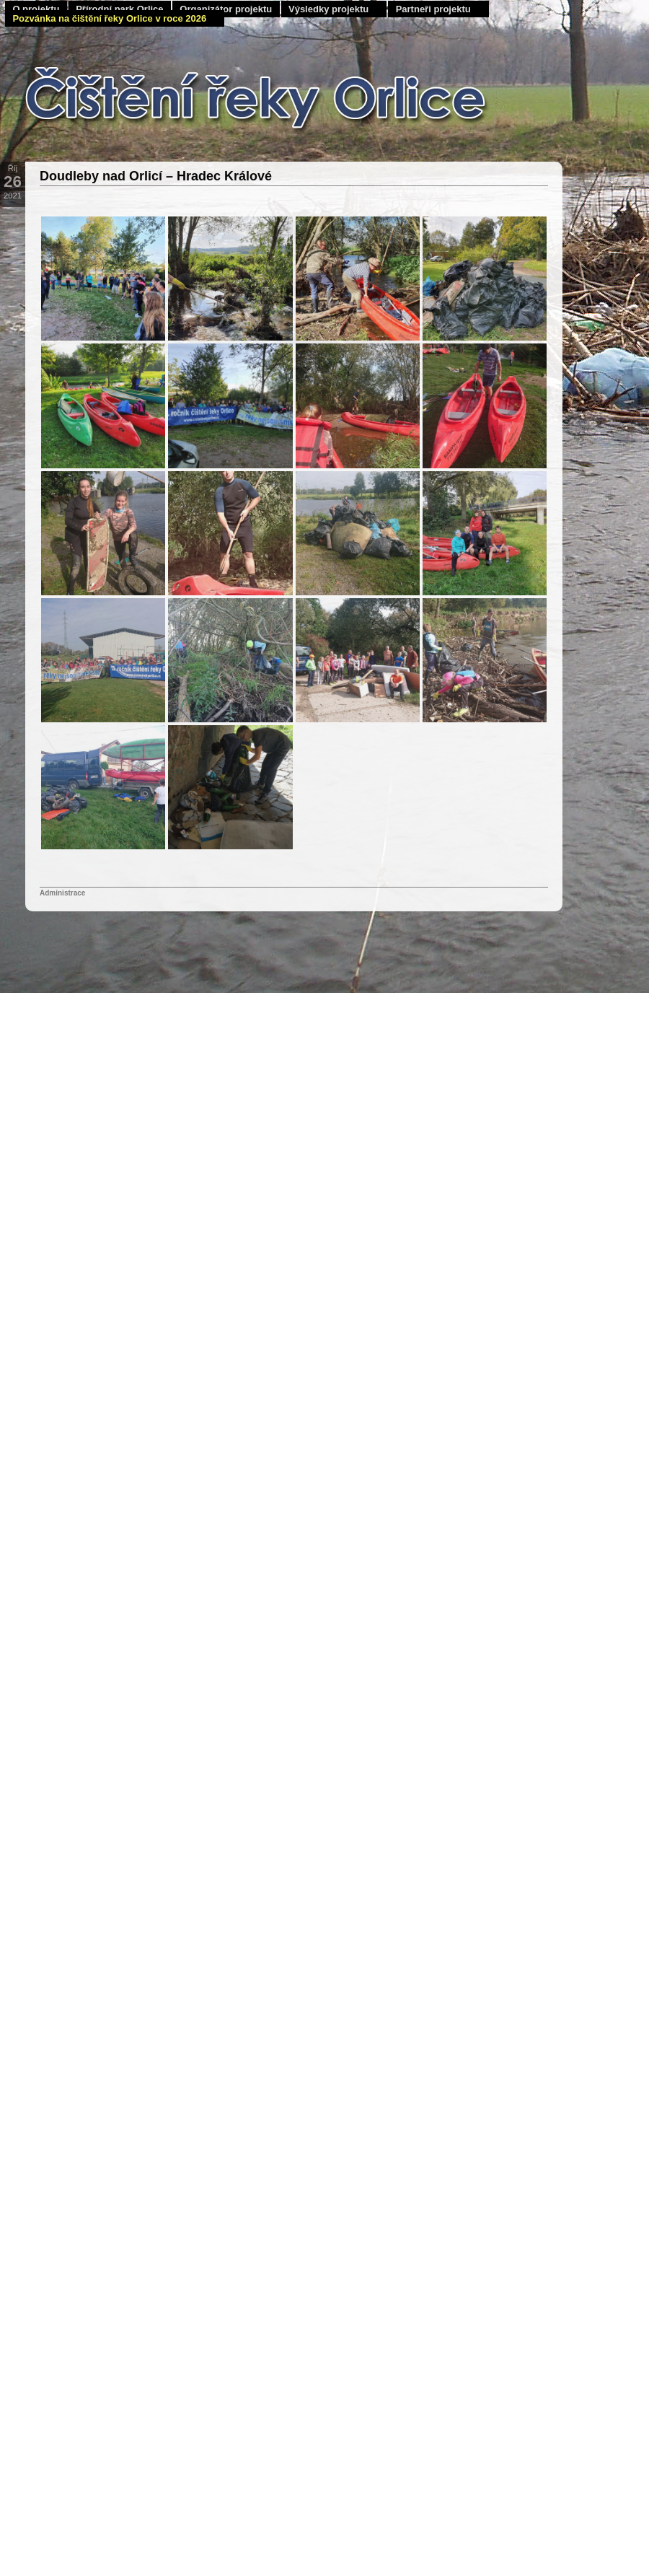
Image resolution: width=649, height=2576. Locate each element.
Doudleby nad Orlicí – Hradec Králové (156, 176)
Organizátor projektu (226, 9)
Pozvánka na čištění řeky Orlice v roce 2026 (109, 18)
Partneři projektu (433, 9)
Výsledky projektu (328, 9)
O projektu (35, 9)
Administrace (62, 893)
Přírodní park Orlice (119, 9)
